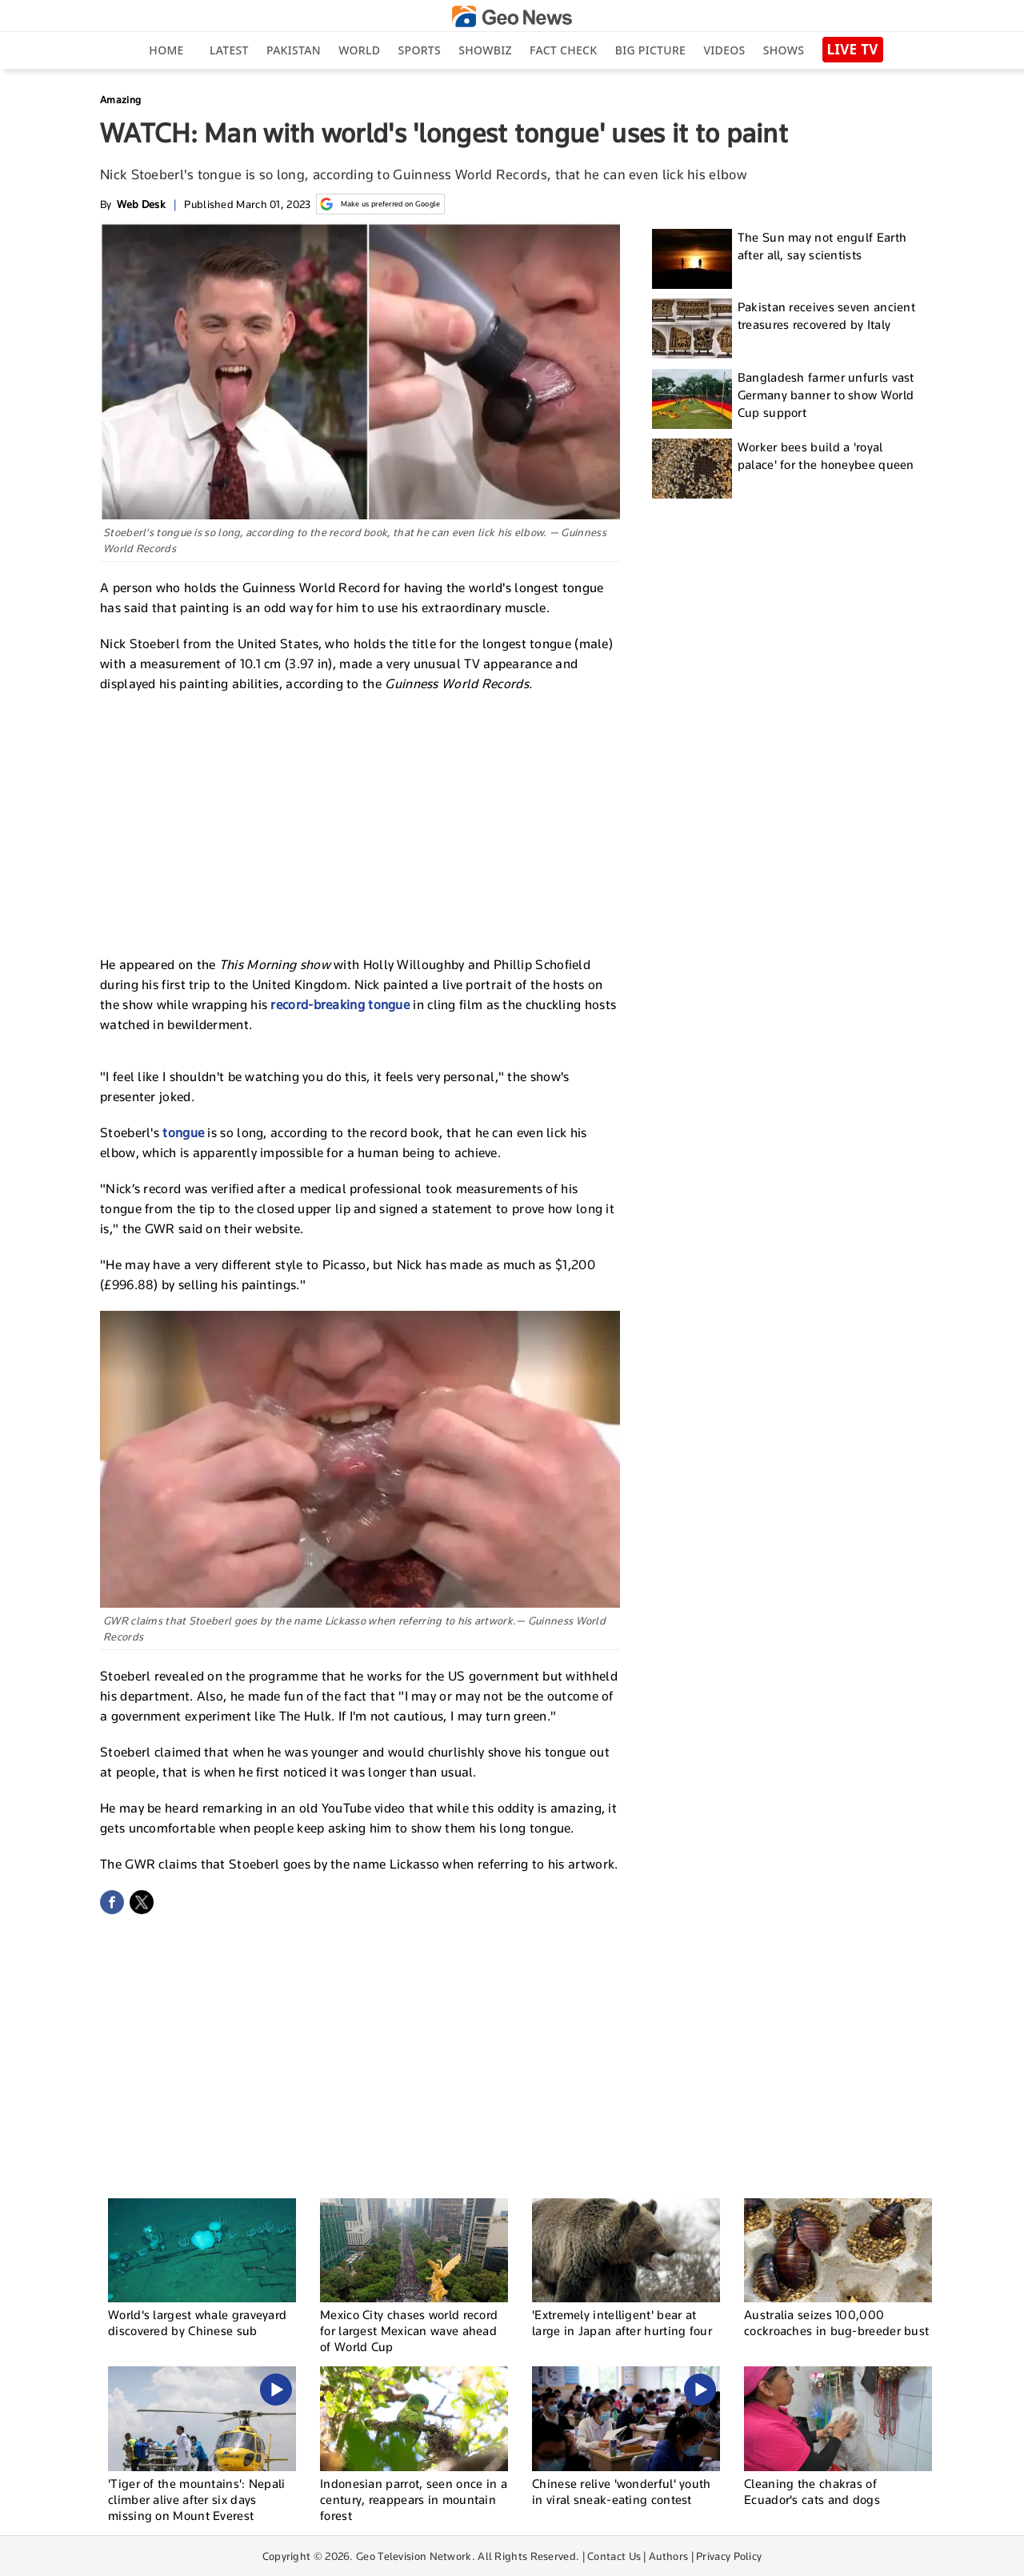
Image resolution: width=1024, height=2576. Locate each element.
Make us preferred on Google (380, 204)
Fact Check (563, 50)
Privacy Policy (729, 2556)
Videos (724, 50)
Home (166, 50)
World (359, 50)
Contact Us (614, 2556)
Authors (668, 2556)
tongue (184, 1132)
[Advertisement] (360, 822)
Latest (229, 50)
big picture (650, 50)
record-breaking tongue (340, 1004)
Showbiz (484, 50)
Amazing (120, 100)
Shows (783, 50)
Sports (419, 50)
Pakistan (293, 50)
